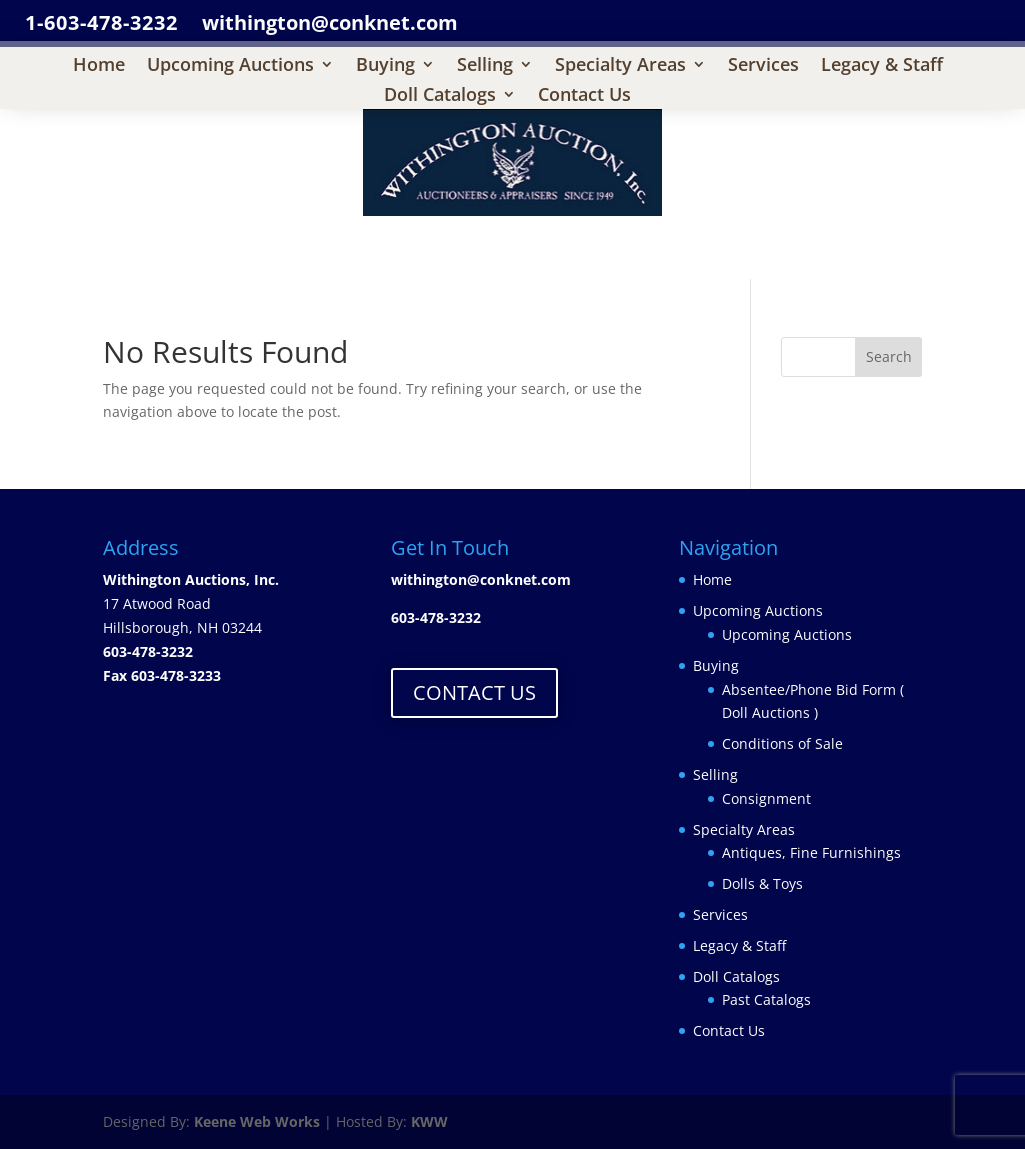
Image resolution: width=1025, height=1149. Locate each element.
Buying (385, 66)
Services (763, 66)
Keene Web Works (257, 1121)
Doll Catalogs (440, 96)
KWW (429, 1121)
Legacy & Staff (882, 66)
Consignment (766, 798)
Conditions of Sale (782, 743)
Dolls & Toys (762, 883)
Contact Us (584, 96)
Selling (485, 66)
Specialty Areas (620, 66)
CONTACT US (474, 692)
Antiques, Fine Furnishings (811, 852)
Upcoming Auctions (230, 66)
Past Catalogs (766, 999)
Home (99, 66)
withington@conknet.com (481, 579)
